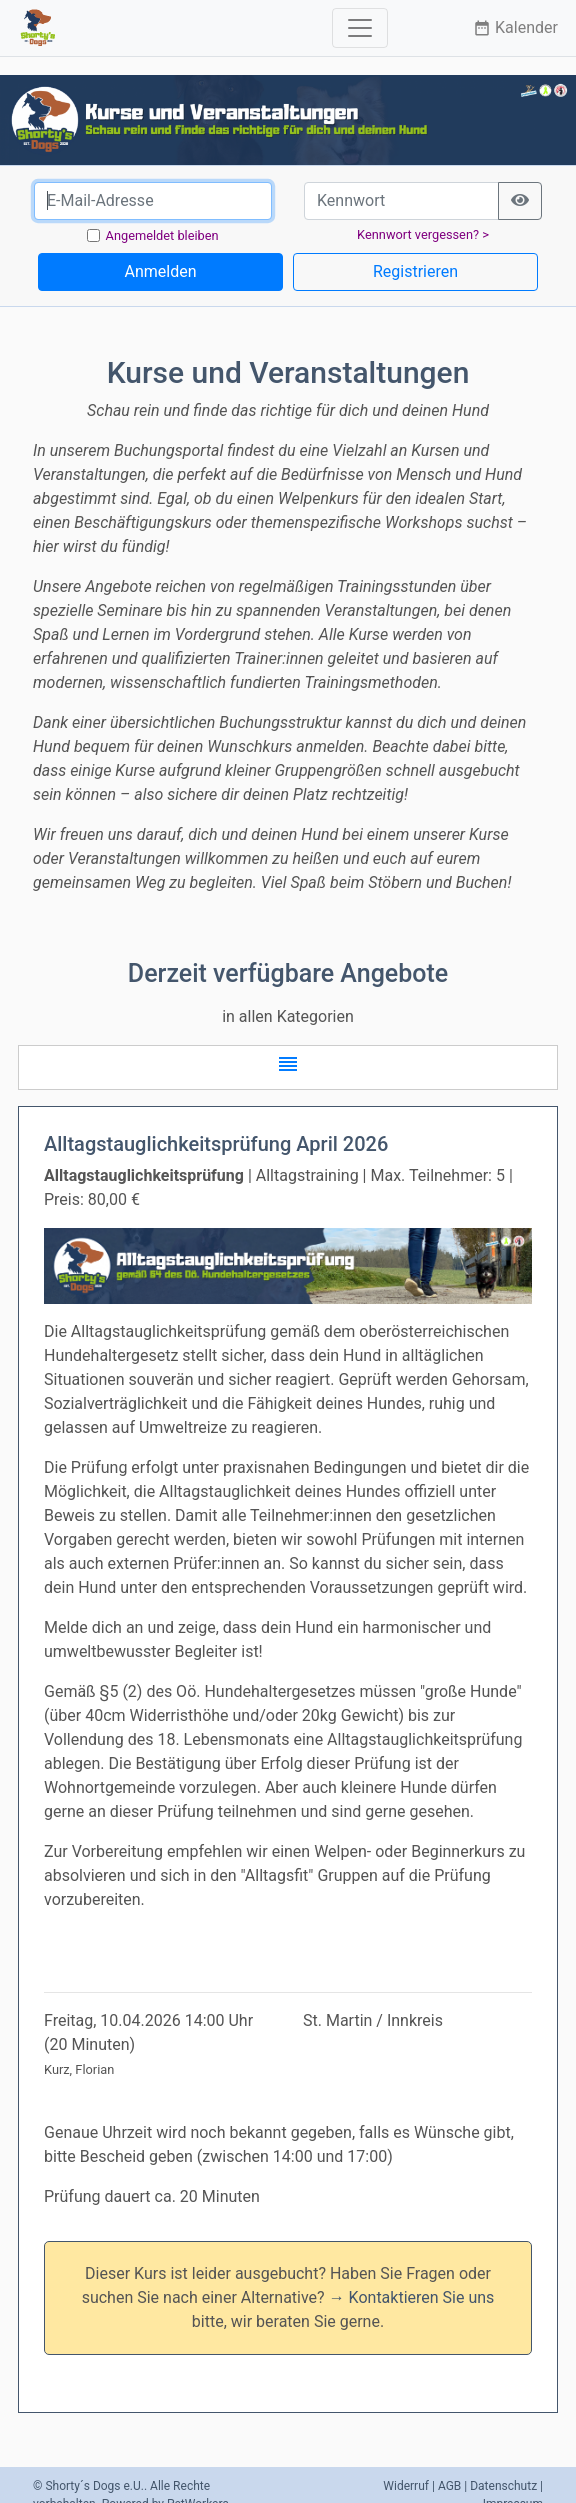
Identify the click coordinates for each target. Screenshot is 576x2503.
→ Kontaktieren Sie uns (412, 2297)
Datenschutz (503, 2486)
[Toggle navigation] (360, 28)
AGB (449, 2486)
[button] (288, 1067)
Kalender (515, 27)
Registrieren (415, 271)
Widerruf (406, 2486)
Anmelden (160, 271)
